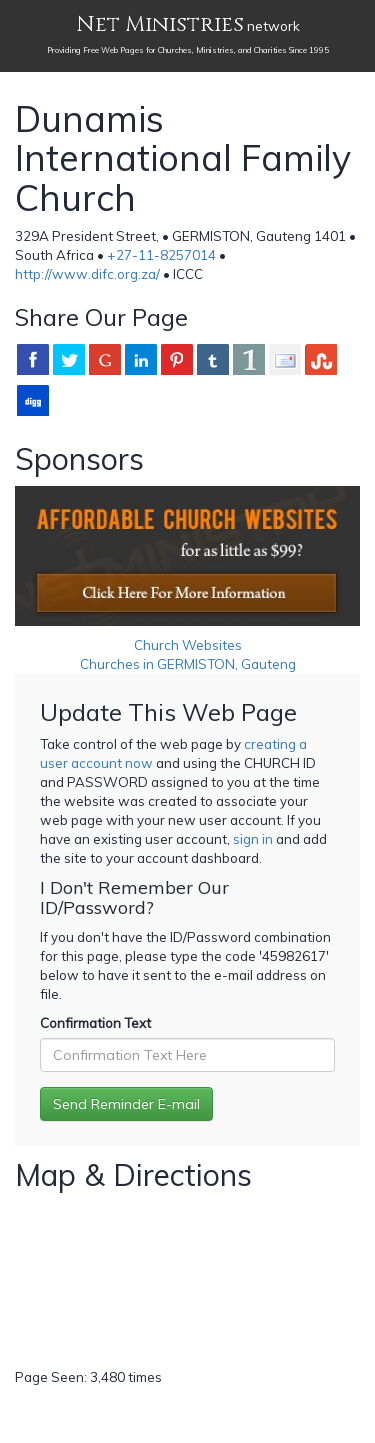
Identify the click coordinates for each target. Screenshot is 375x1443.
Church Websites (188, 645)
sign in (253, 839)
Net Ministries (160, 24)
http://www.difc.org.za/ (87, 274)
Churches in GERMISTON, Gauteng (188, 664)
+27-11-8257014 (161, 255)
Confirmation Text (95, 1023)
